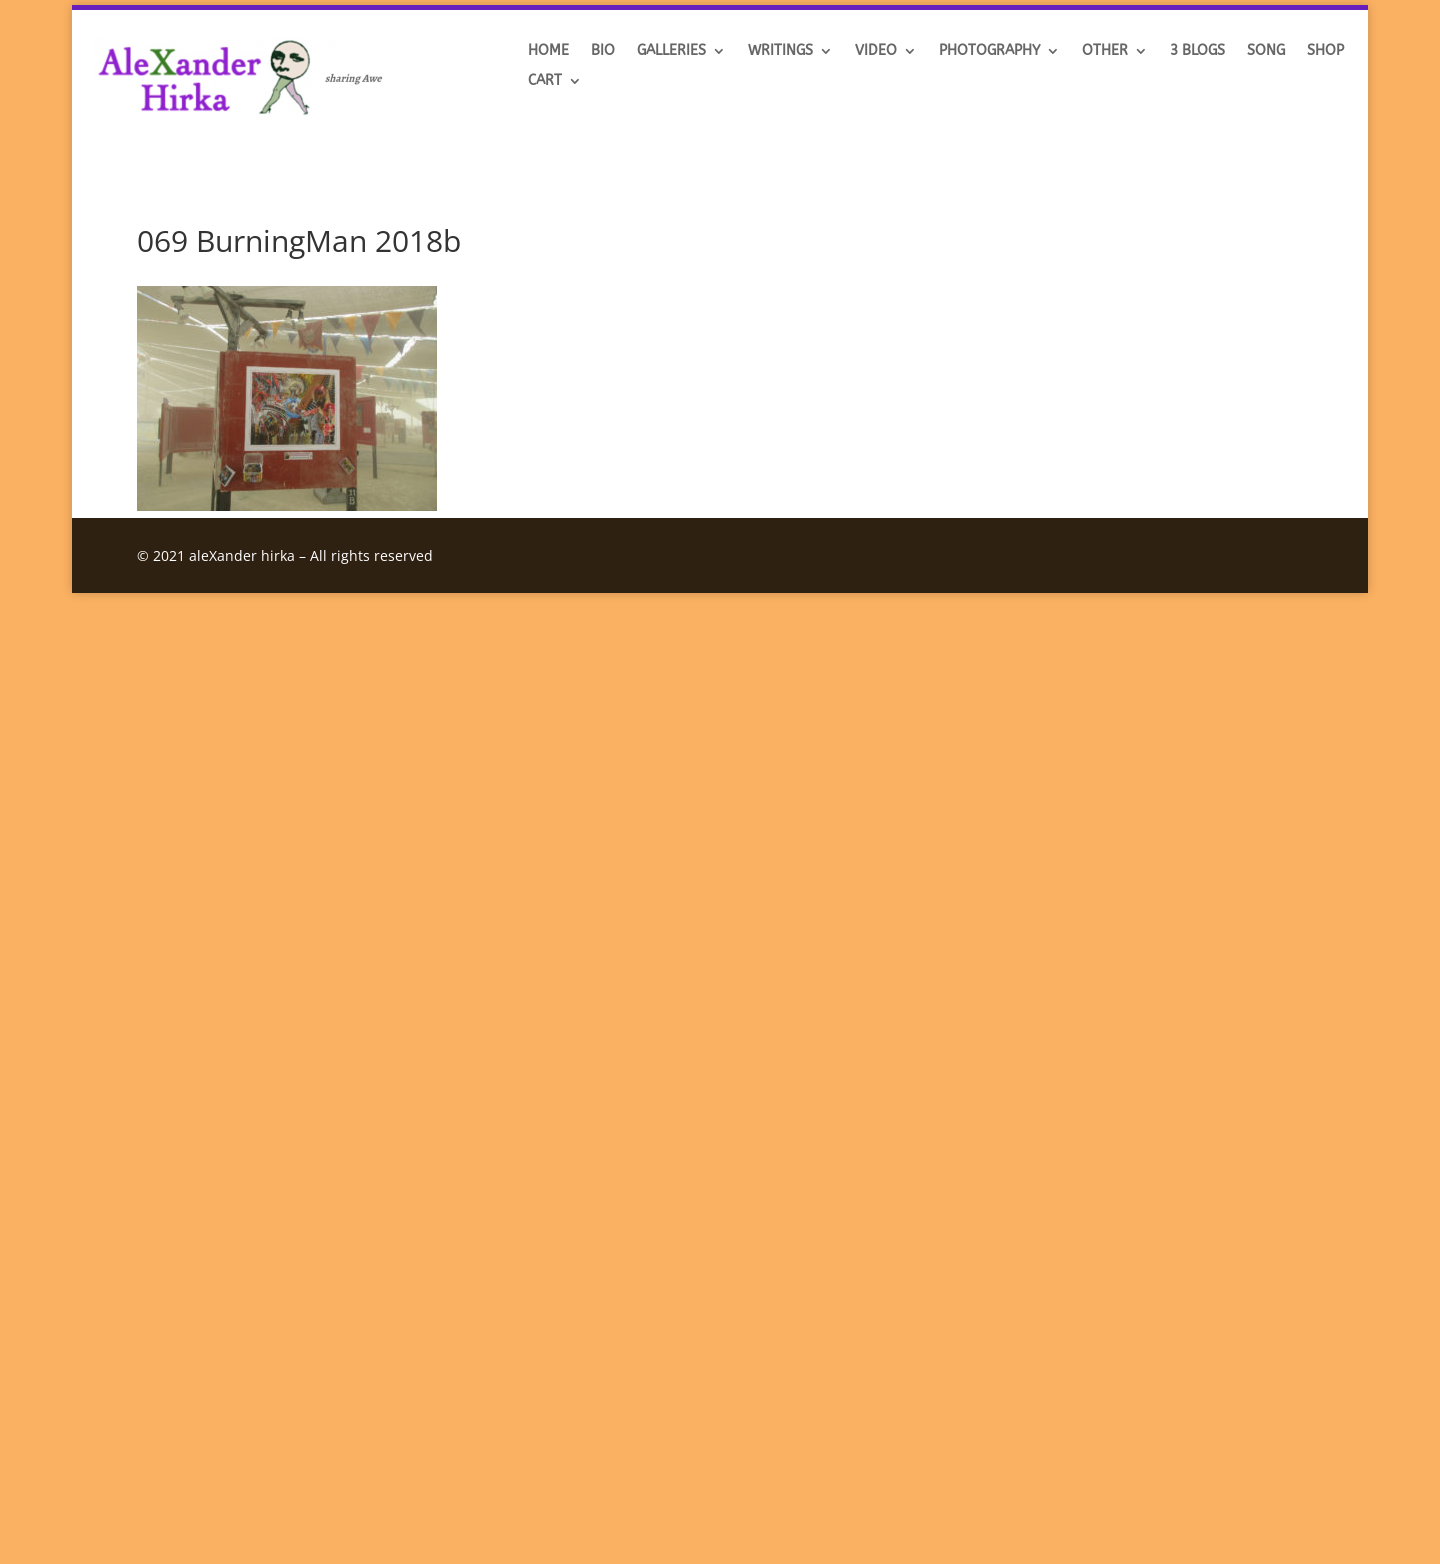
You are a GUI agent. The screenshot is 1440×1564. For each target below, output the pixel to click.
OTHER (1105, 51)
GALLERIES (671, 51)
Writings (780, 51)
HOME (548, 51)
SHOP (1325, 51)
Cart (545, 81)
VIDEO (876, 51)
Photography (989, 51)
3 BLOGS (1197, 51)
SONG (1266, 51)
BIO (603, 51)
